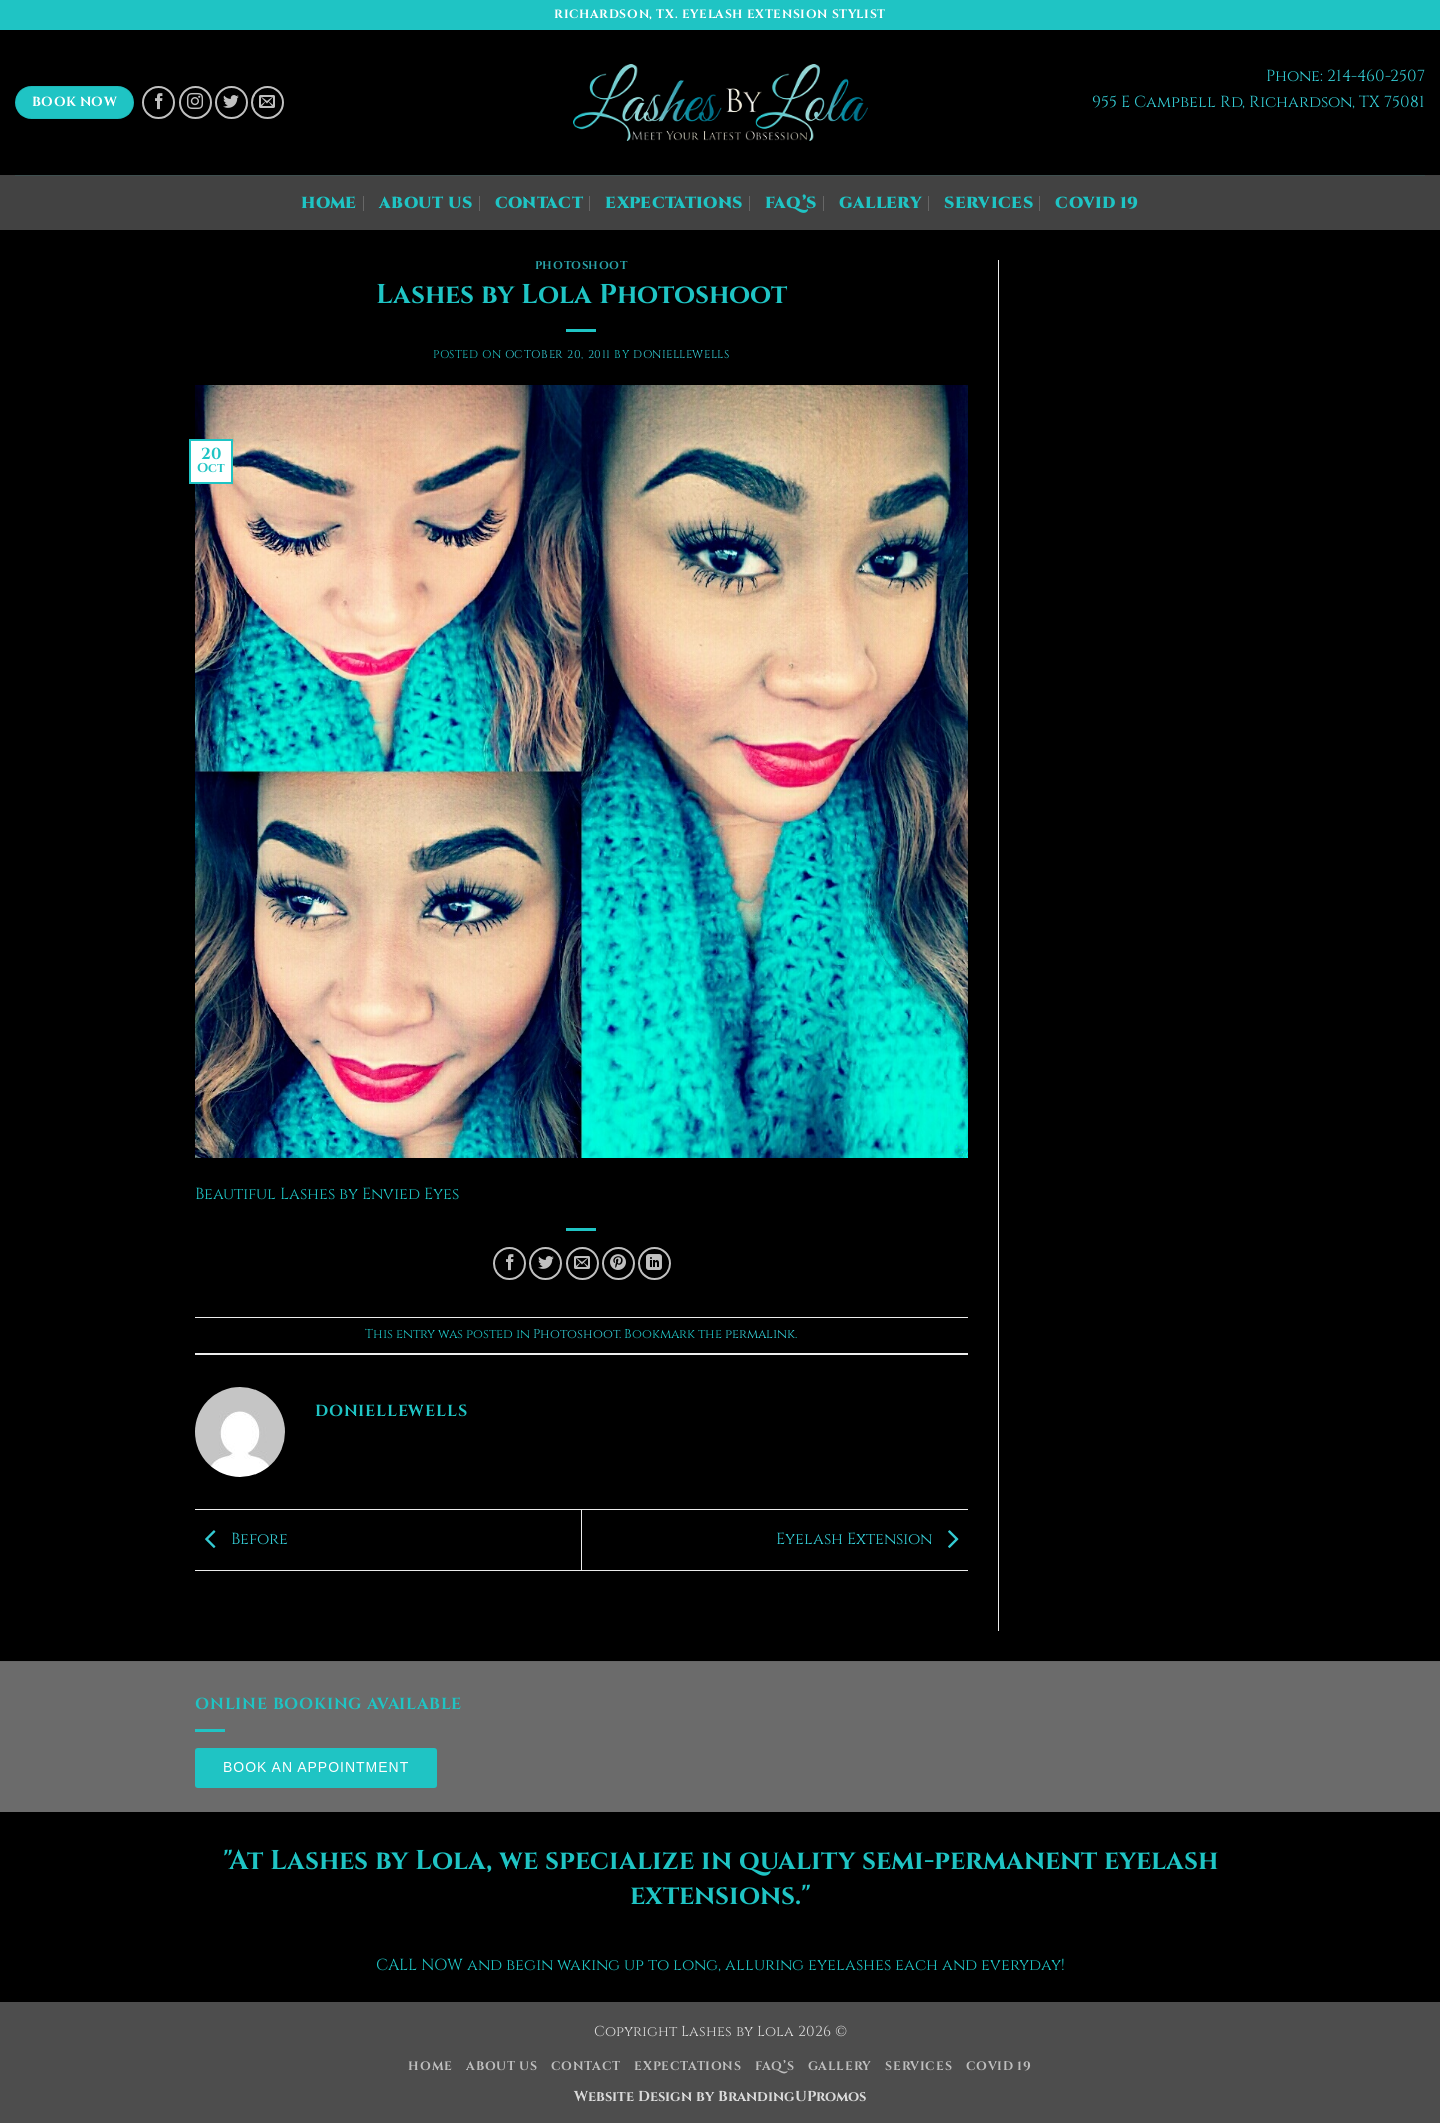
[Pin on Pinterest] (618, 1263)
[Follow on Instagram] (195, 102)
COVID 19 (1097, 203)
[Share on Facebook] (509, 1263)
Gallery (880, 203)
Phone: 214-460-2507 (1345, 76)
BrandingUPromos (792, 2096)
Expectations (673, 203)
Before (241, 1539)
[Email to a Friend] (582, 1263)
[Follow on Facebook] (158, 102)
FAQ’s (791, 203)
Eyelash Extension (872, 1539)
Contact (539, 203)
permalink (760, 1334)
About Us (426, 203)
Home (328, 203)
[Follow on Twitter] (231, 102)
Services (988, 203)
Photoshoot (581, 265)
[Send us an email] (267, 102)
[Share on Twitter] (545, 1263)
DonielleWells (681, 354)
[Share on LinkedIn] (654, 1263)
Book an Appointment (316, 1767)
